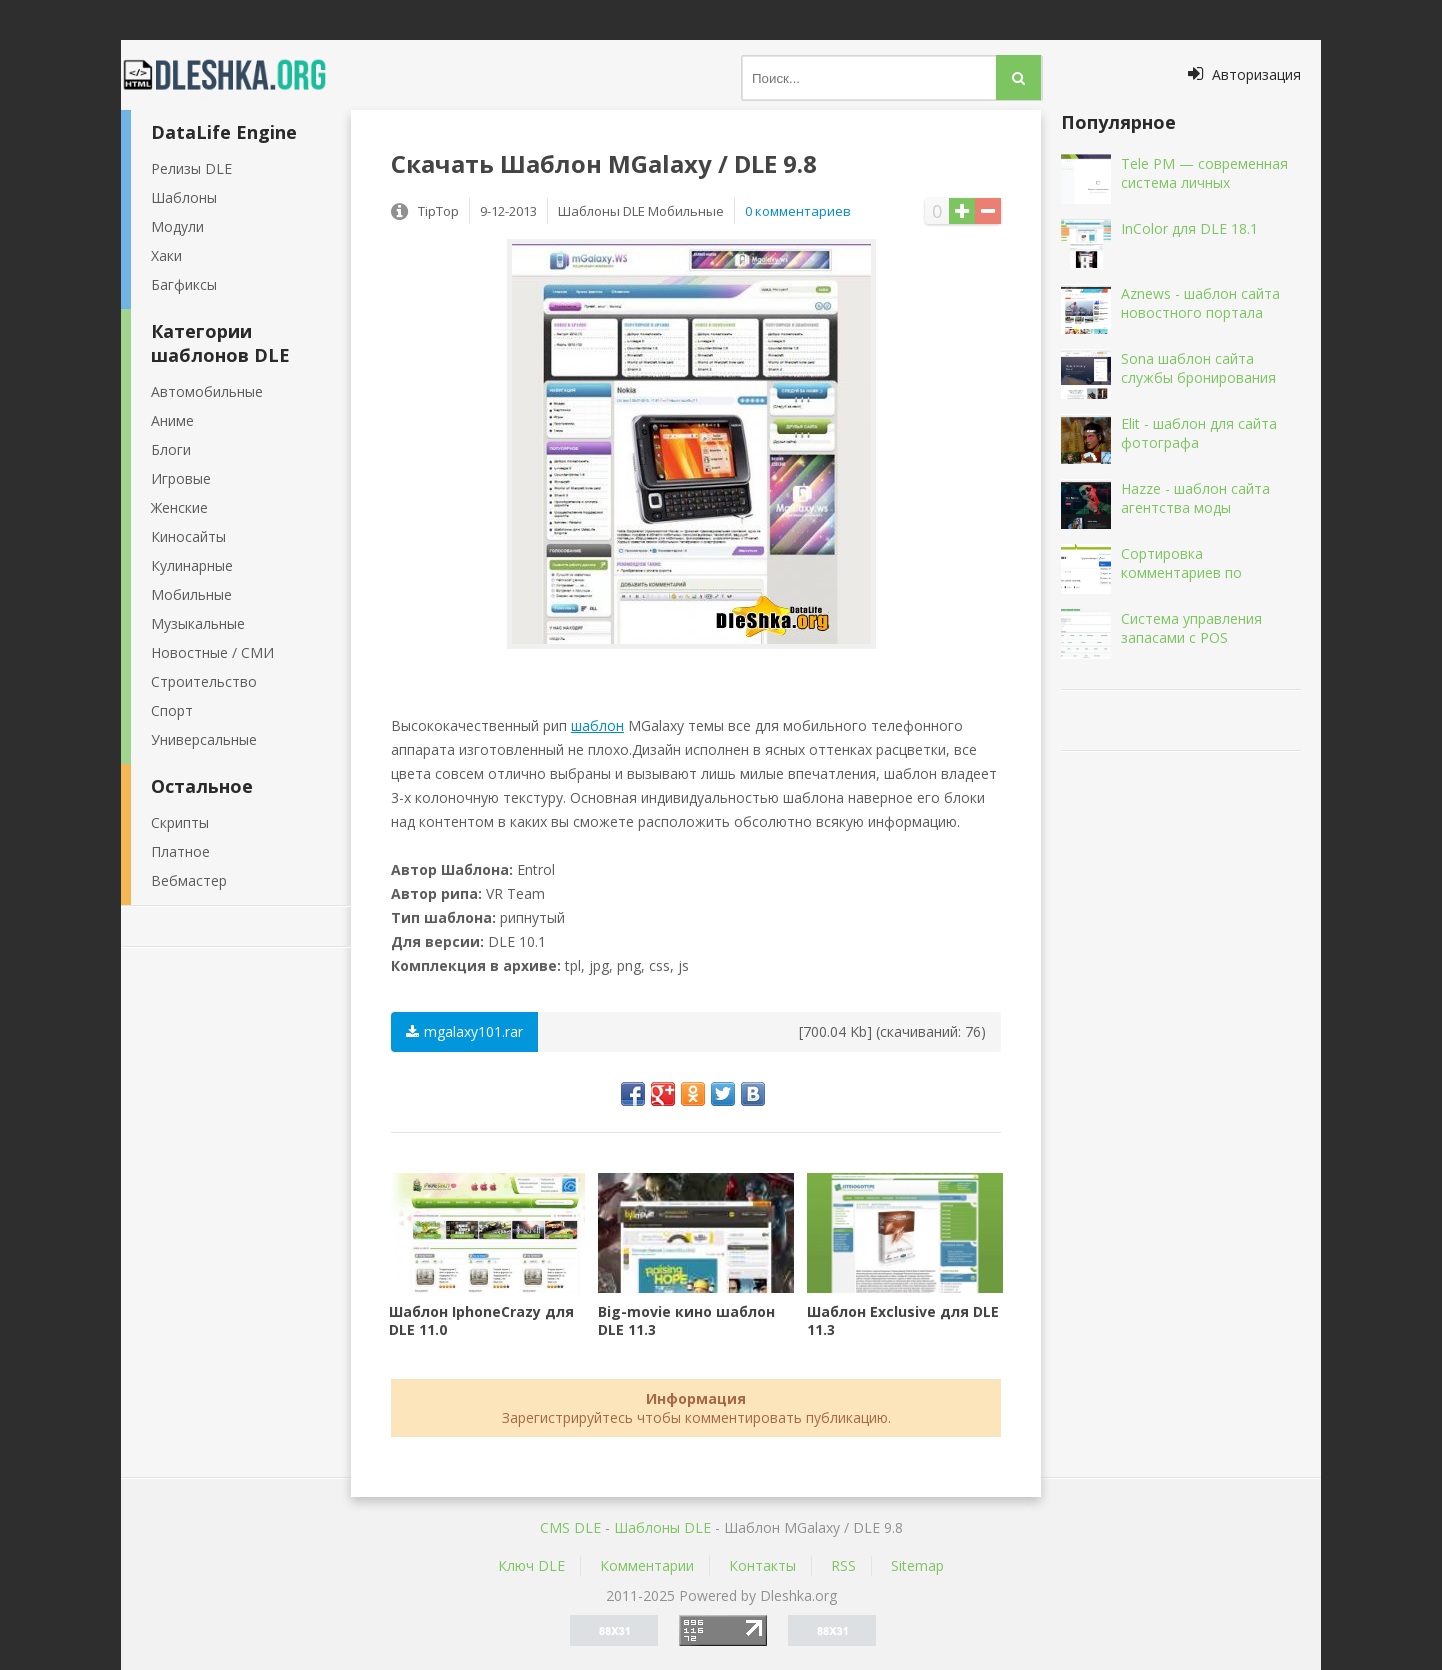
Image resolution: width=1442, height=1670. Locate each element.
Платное (180, 851)
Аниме (172, 420)
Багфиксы (184, 284)
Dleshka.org (236, 75)
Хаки (166, 255)
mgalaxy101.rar (464, 1031)
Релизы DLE (191, 168)
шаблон (597, 725)
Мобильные (191, 594)
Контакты (762, 1565)
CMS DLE (570, 1527)
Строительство (204, 681)
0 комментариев (798, 211)
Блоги (171, 449)
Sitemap (917, 1565)
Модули (177, 226)
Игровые (181, 478)
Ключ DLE (531, 1565)
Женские (179, 507)
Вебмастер (189, 880)
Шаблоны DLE (662, 1527)
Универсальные (204, 739)
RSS (843, 1565)
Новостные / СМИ (212, 652)
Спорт (172, 710)
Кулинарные (192, 565)
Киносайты (188, 536)
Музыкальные (198, 623)
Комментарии (647, 1565)
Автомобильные (207, 391)
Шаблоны (184, 197)
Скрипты (180, 822)
